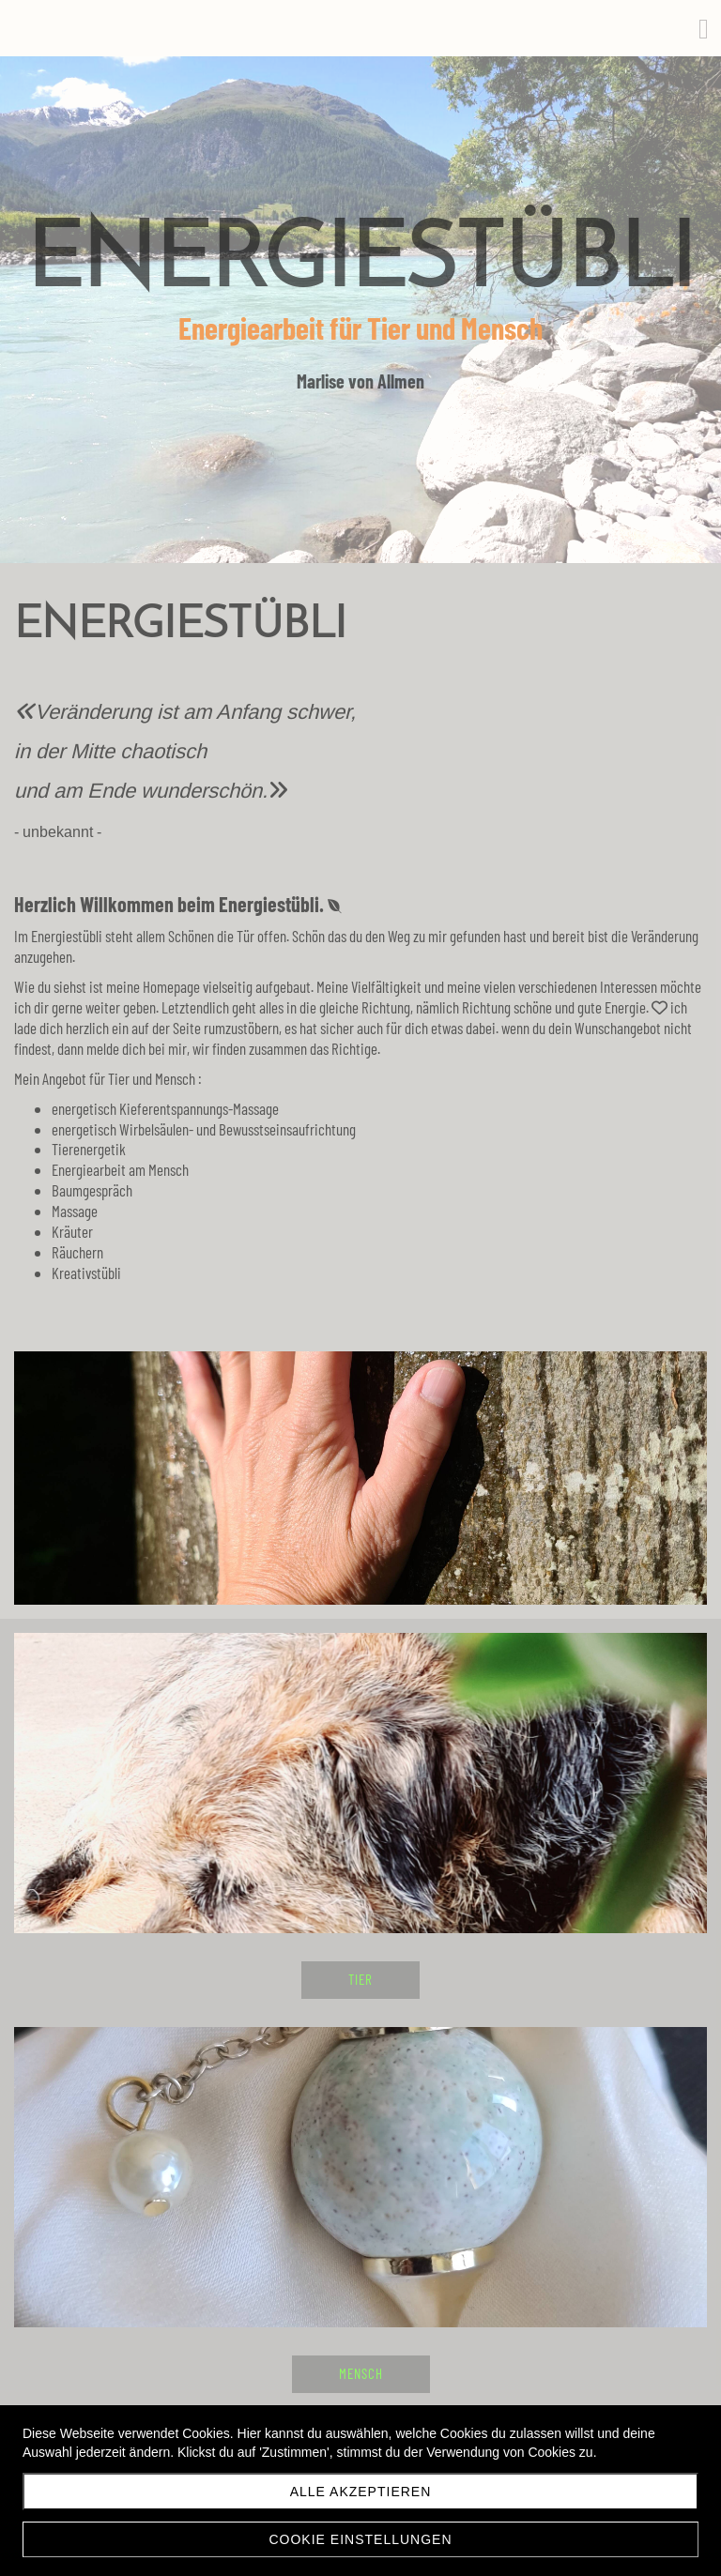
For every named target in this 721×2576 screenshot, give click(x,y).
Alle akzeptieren (361, 2491)
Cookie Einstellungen (360, 2539)
